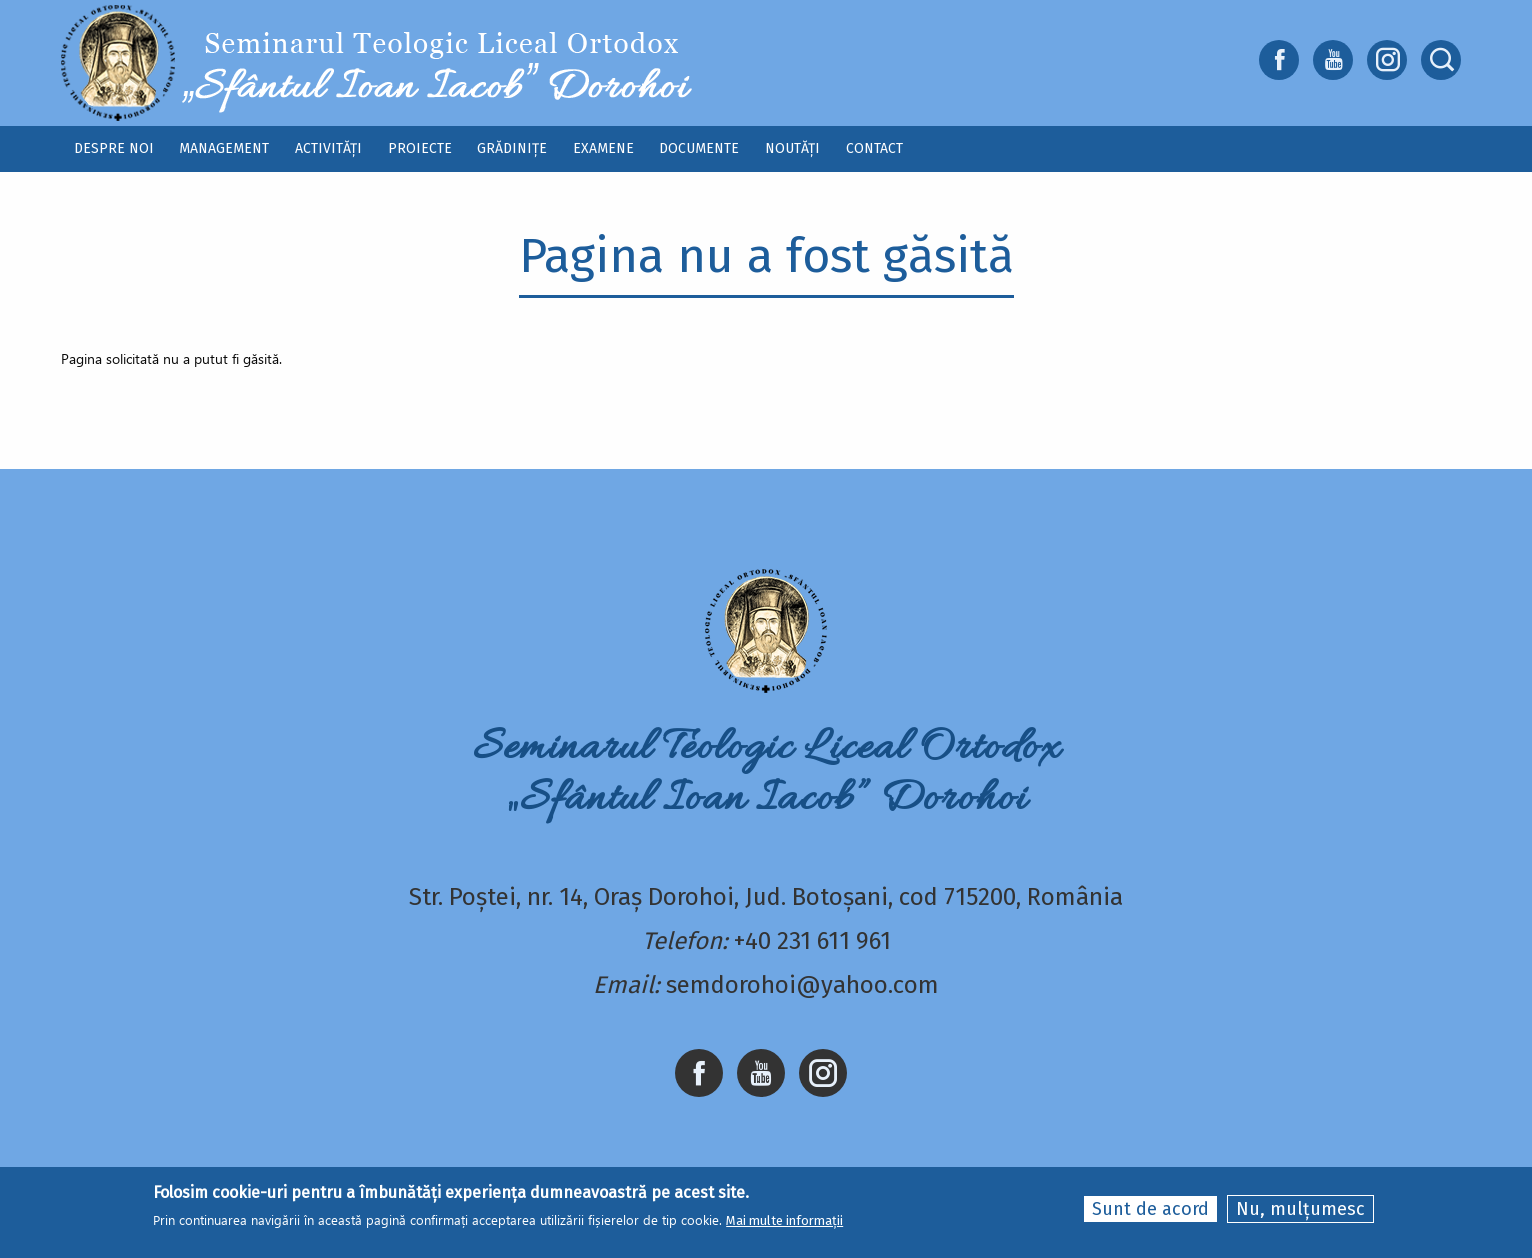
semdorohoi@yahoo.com (802, 985)
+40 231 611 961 (812, 941)
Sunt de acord (1150, 1209)
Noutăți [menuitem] (792, 148)
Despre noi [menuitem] (114, 148)
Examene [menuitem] (603, 148)
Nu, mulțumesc (1300, 1209)
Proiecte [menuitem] (420, 148)
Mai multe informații (784, 1220)
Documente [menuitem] (699, 148)
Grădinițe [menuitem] (512, 148)
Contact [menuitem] (874, 148)
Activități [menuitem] (328, 148)
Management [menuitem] (224, 148)
